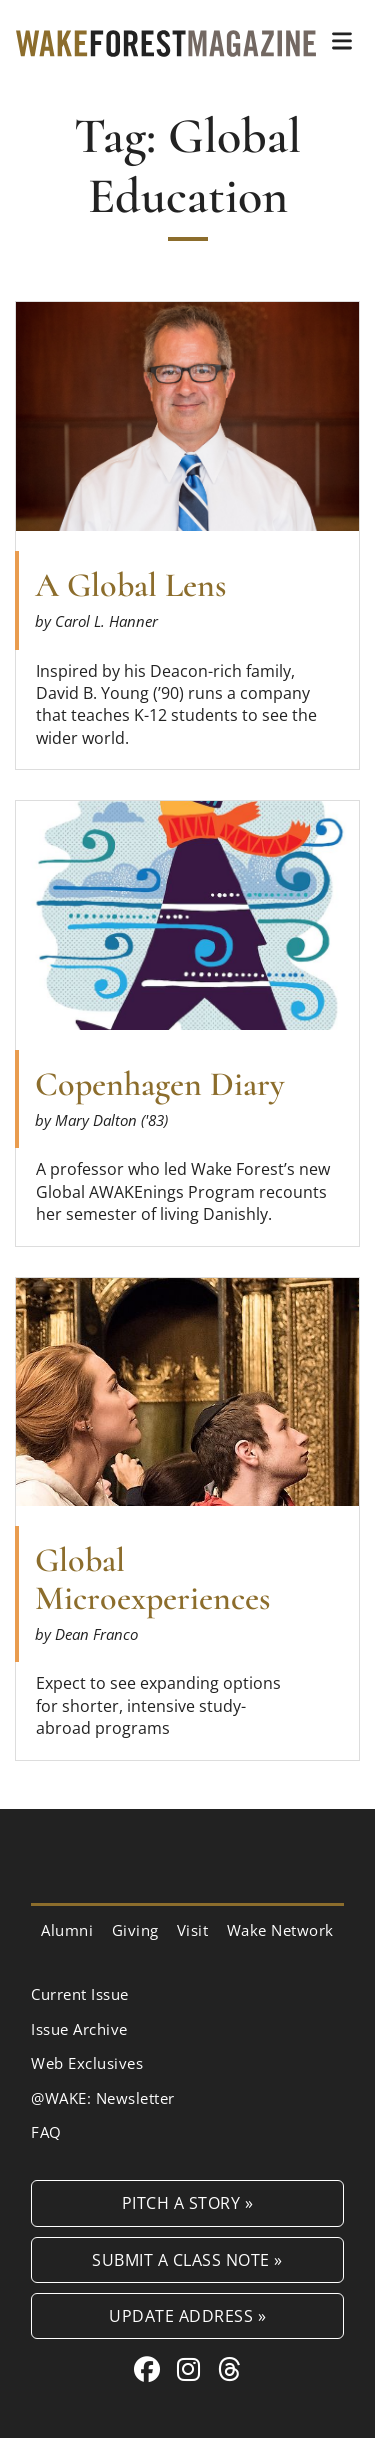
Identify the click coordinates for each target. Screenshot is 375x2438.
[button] (342, 41)
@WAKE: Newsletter (103, 2098)
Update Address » (187, 2315)
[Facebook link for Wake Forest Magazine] (151, 2369)
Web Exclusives (87, 2063)
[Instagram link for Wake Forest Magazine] (192, 2369)
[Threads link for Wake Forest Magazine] (230, 2369)
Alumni (67, 1930)
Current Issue (80, 1994)
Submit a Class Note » (187, 2259)
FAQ (46, 2132)
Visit (193, 1930)
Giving (135, 1930)
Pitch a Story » (188, 2202)
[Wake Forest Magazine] (166, 41)
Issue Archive (79, 2029)
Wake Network (280, 1930)
